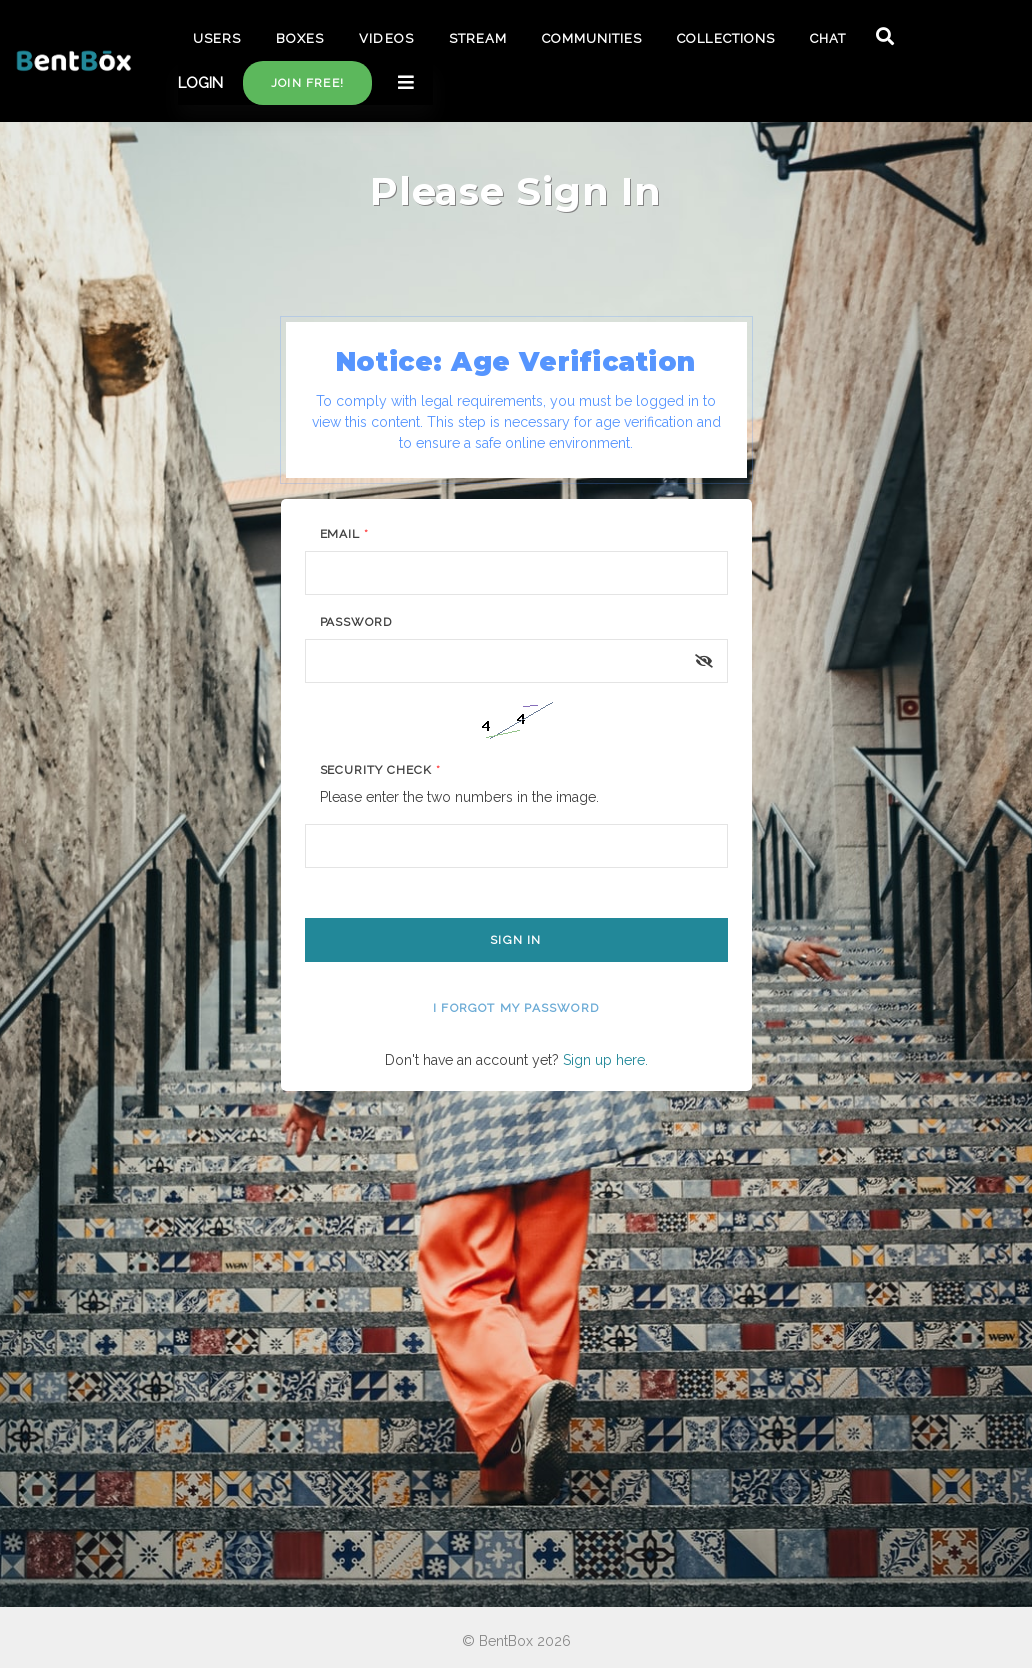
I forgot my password (516, 1008)
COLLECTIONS (725, 38)
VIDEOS (386, 38)
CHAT (828, 38)
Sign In (515, 940)
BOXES (300, 38)
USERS (217, 38)
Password (356, 622)
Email (345, 534)
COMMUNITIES (592, 38)
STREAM (478, 38)
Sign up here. (605, 1060)
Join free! (307, 83)
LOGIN (200, 83)
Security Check (380, 770)
